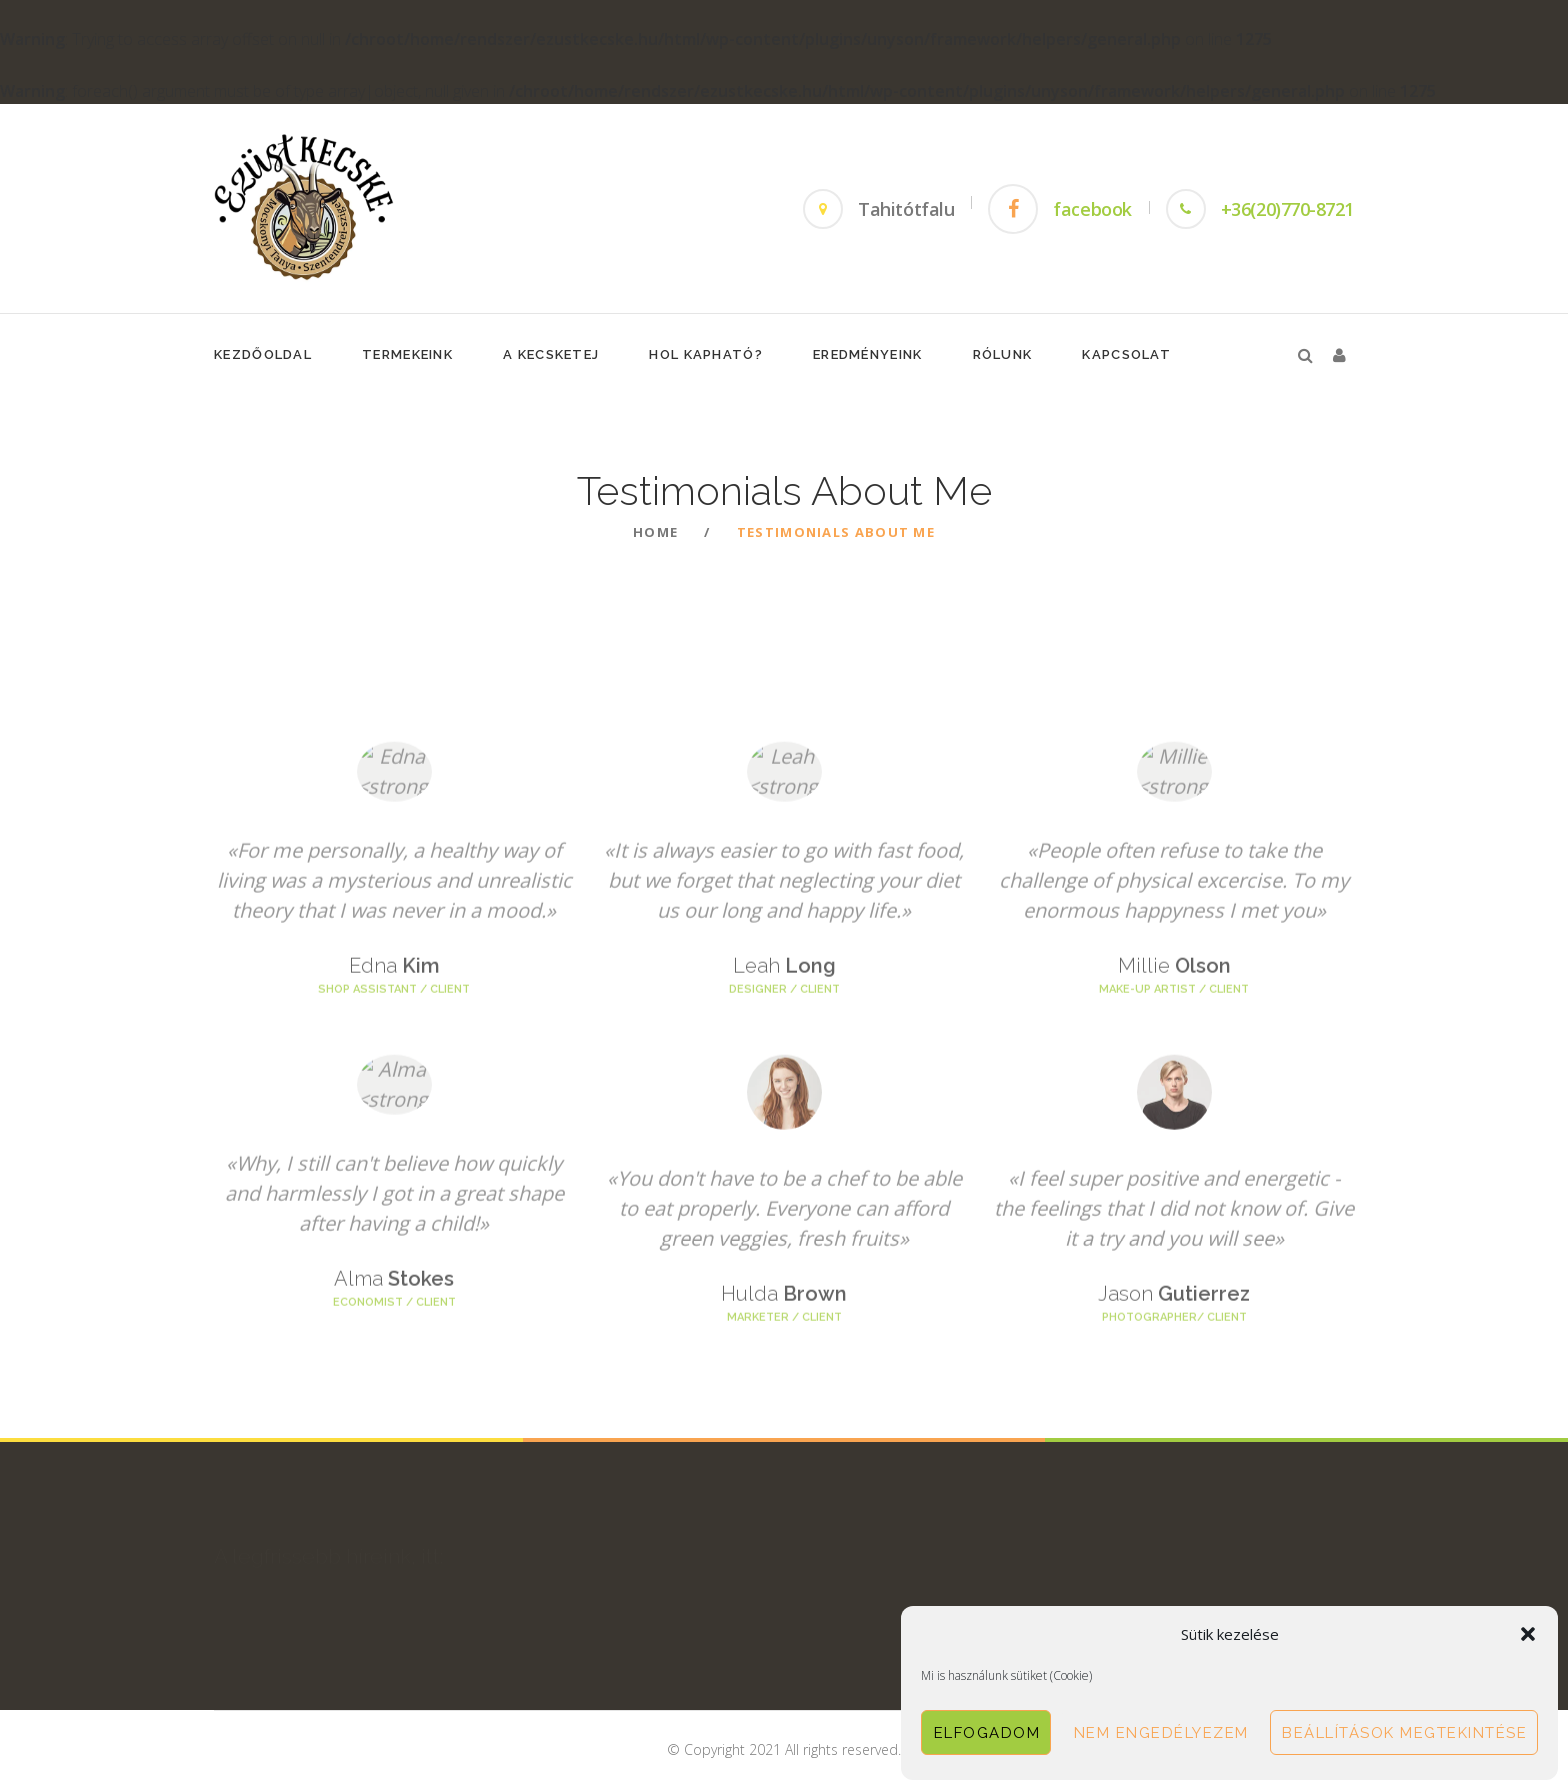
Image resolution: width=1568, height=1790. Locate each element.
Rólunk (1003, 354)
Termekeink (407, 354)
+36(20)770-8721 (1287, 209)
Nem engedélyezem (1161, 1733)
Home (655, 532)
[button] (1528, 1634)
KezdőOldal (263, 354)
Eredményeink (868, 354)
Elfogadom (987, 1733)
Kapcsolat (1126, 354)
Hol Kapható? (706, 354)
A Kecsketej (551, 354)
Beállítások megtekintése (1404, 1733)
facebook (1092, 209)
